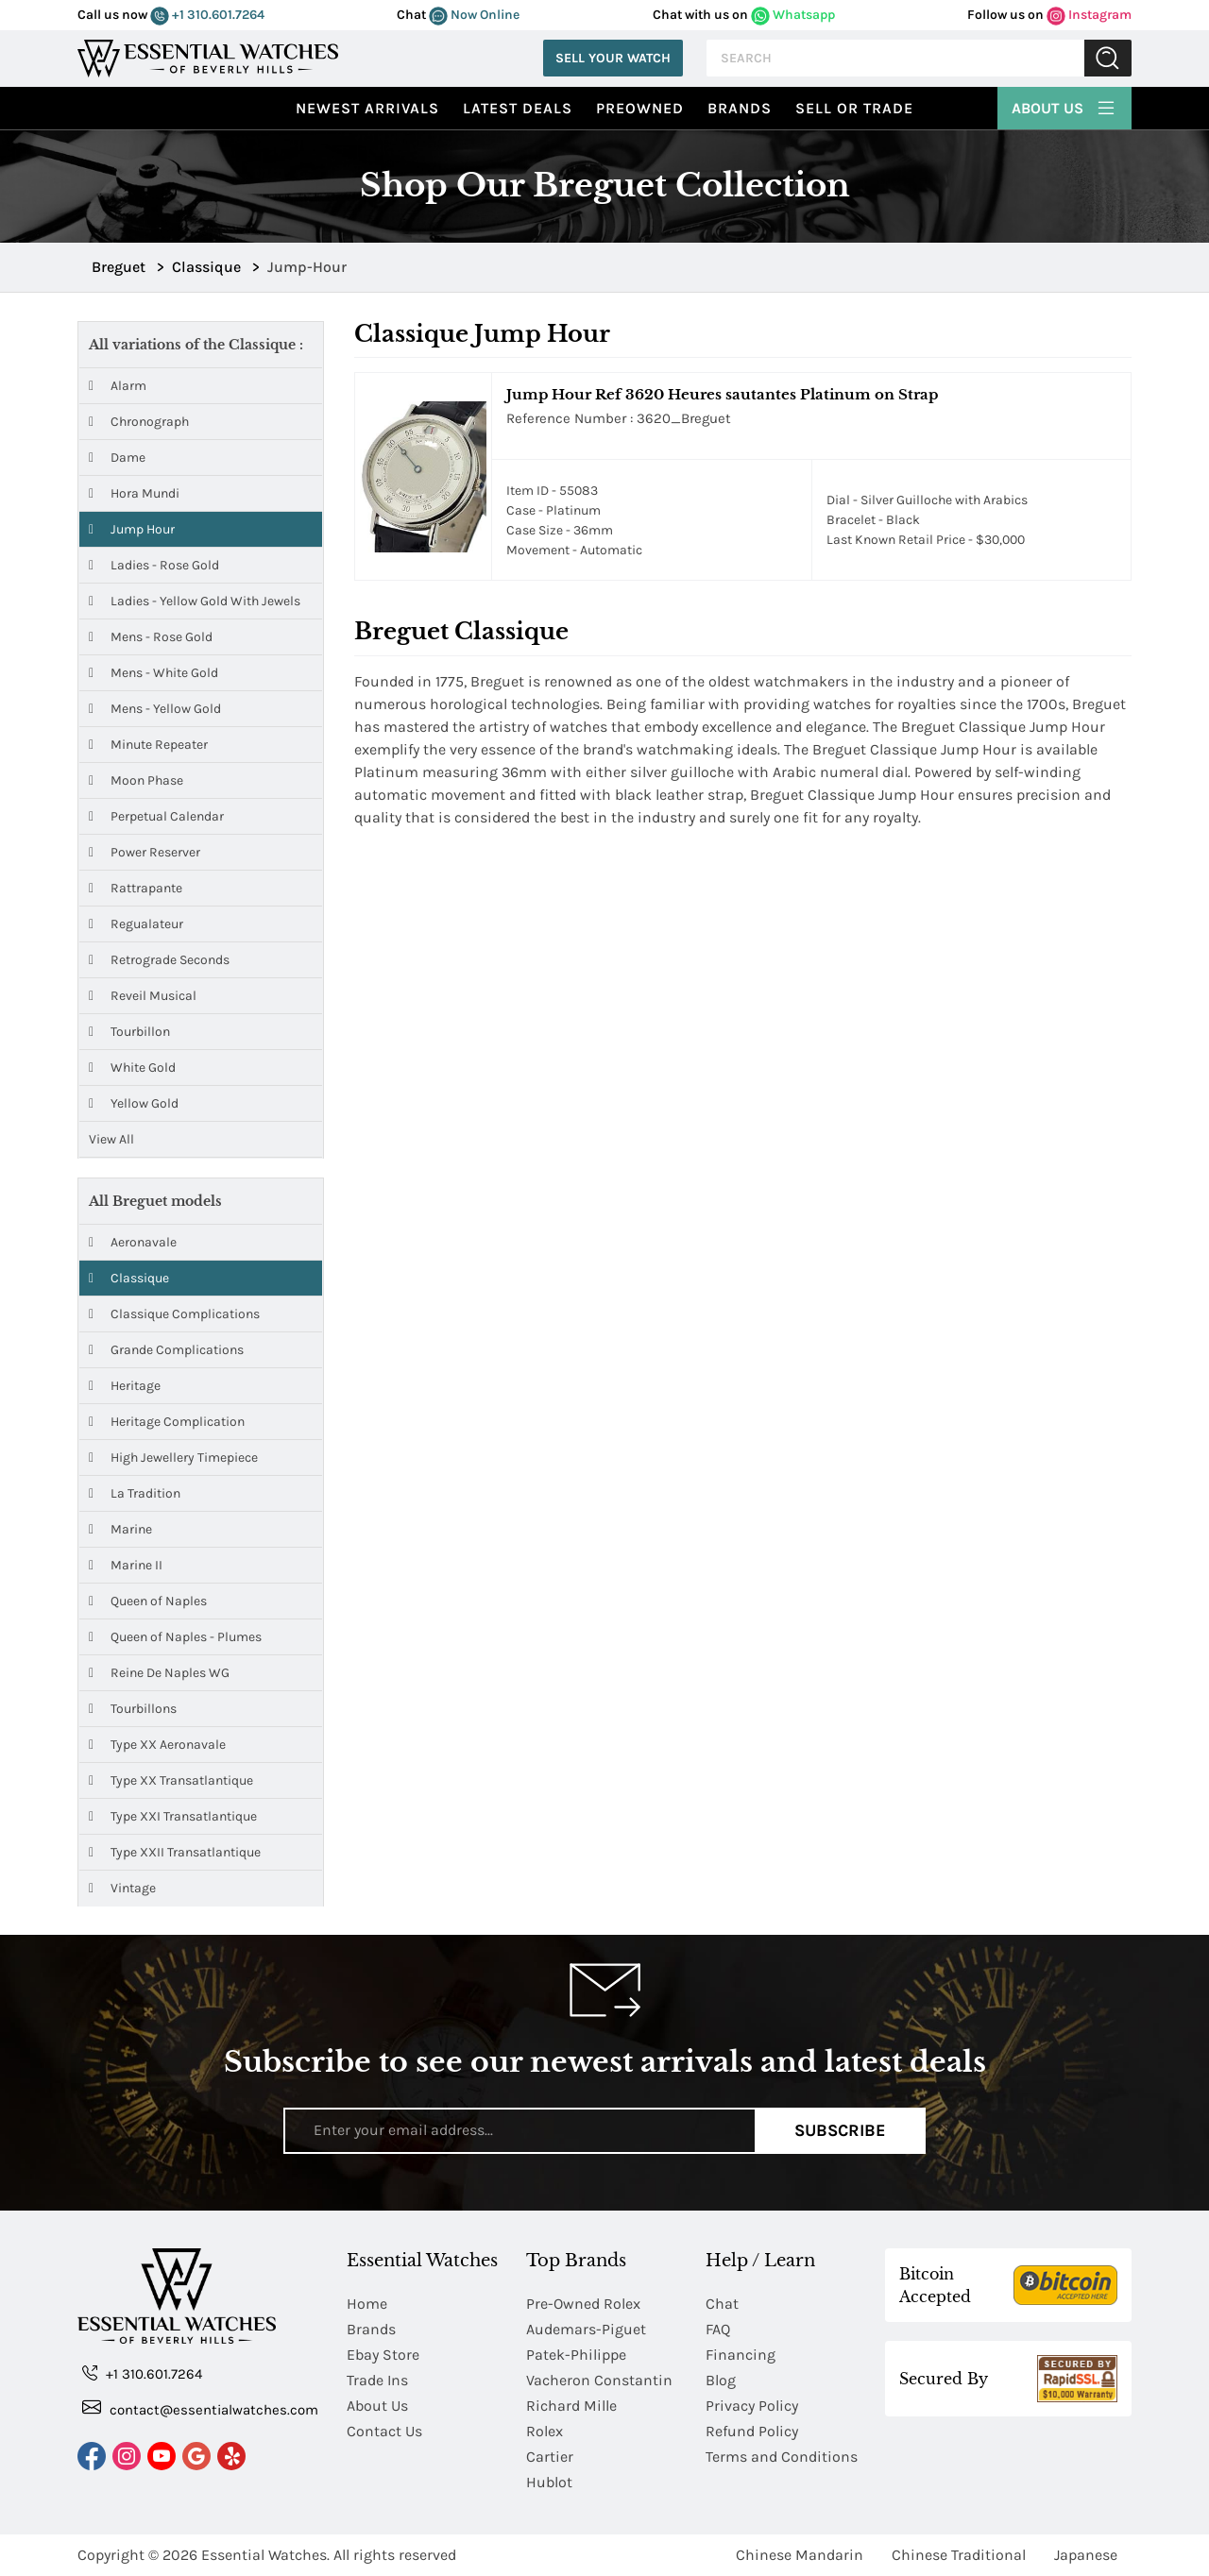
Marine (120, 1529)
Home (367, 2304)
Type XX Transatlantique (171, 1780)
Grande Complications (166, 1350)
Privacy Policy (752, 2406)
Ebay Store (383, 2355)
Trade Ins (377, 2380)
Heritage (125, 1386)
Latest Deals (517, 108)
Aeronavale (133, 1242)
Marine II (125, 1565)
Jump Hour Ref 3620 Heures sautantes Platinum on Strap (722, 394)
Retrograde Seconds (159, 960)
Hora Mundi (134, 493)
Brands (739, 108)
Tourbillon (129, 1032)
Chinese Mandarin (799, 2555)
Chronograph (139, 422)
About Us (1064, 106)
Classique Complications (174, 1314)
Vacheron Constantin (599, 2380)
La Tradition (134, 1493)
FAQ (718, 2329)
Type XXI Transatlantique (173, 1816)
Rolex (544, 2431)
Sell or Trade (854, 108)
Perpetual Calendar (156, 816)
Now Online (474, 15)
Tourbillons (133, 1709)
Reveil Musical (142, 996)
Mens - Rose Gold (151, 637)
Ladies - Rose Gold (154, 565)
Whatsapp (793, 15)
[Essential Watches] (207, 56)
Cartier (549, 2457)
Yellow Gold (134, 1103)
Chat (722, 2304)
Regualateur (136, 924)
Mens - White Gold (153, 673)
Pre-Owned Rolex (583, 2304)
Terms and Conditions (782, 2457)
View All (111, 1139)
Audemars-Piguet (586, 2329)
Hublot (549, 2482)
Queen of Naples (148, 1601)
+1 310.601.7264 (207, 15)
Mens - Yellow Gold (155, 709)
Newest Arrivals (367, 108)
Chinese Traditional (959, 2555)
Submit (1108, 58)
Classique (129, 1278)
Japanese (1085, 2555)
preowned (640, 108)
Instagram (1089, 15)
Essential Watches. (265, 2555)
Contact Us (384, 2431)
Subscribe (840, 2130)
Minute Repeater (148, 744)
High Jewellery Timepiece (173, 1457)
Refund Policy (752, 2431)
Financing (740, 2355)
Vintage (122, 1888)
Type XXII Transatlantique (175, 1852)
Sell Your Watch (613, 58)
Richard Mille (571, 2406)
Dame (117, 457)
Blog (721, 2380)
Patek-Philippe (576, 2355)
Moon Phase (136, 780)
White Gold (132, 1067)
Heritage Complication (167, 1422)
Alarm (117, 386)
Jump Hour (132, 529)
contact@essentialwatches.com (200, 2408)
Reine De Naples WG (159, 1673)
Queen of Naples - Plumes (175, 1637)
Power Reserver (144, 852)
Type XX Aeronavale (157, 1745)
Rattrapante (135, 888)
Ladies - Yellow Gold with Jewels (194, 601)
